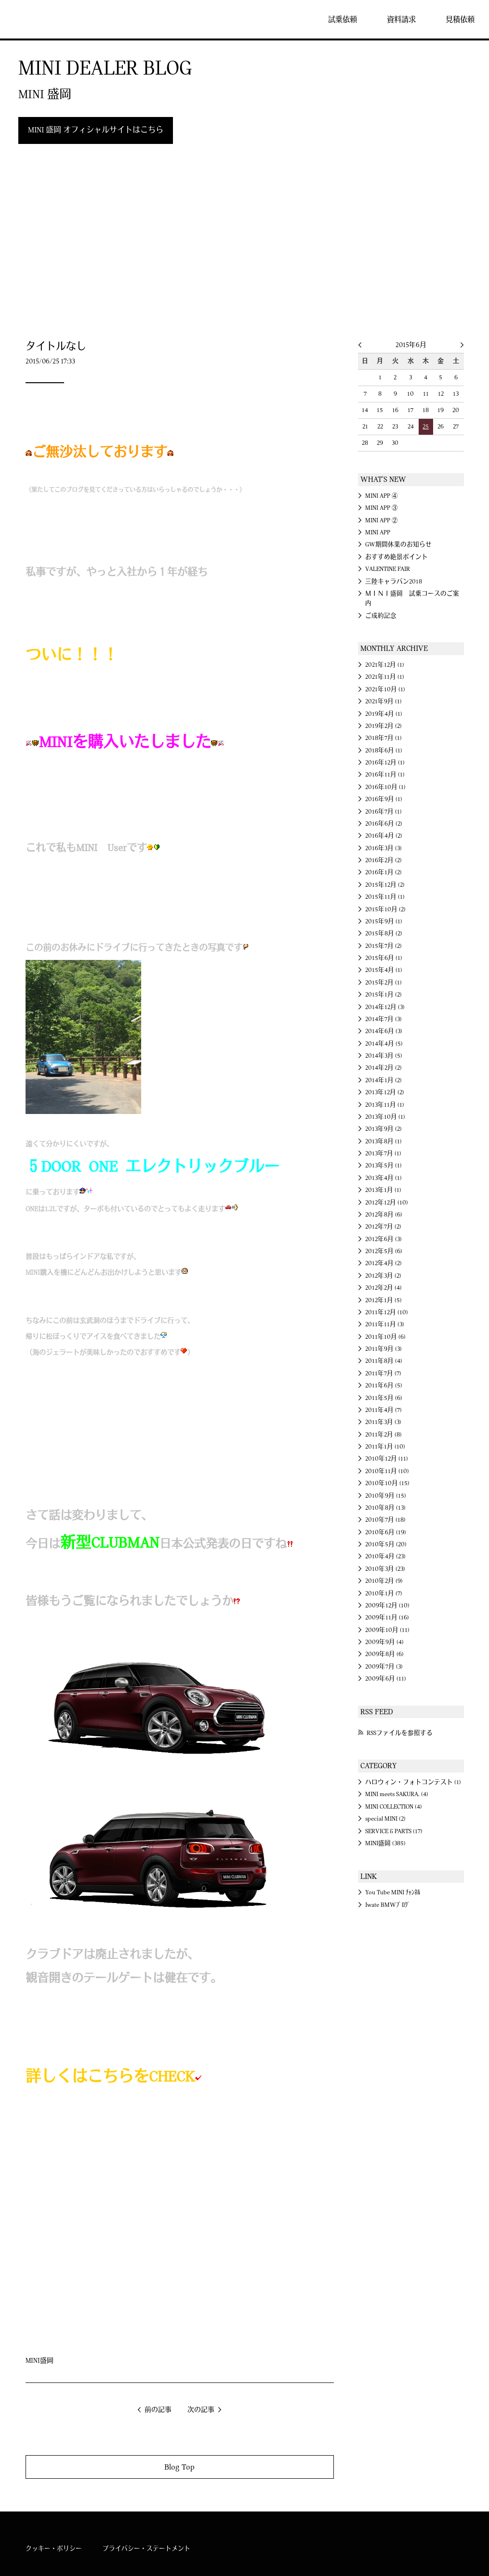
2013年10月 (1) (385, 1116)
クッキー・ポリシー (54, 2548)
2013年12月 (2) (384, 1092)
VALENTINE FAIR (387, 569)
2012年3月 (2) (383, 1275)
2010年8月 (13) (385, 1507)
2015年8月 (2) (383, 933)
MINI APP (377, 532)
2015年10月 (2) (385, 909)
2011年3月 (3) (383, 1422)
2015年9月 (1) (383, 921)
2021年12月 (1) (384, 664)
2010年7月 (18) (385, 1519)
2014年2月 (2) (383, 1067)
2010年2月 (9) (384, 1581)
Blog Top (179, 2467)
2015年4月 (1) (383, 970)
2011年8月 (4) (383, 1361)
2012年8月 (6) (383, 1214)
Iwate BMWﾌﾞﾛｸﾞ (387, 1905)
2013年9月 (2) (383, 1129)
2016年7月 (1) (383, 811)
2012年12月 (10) (386, 1202)
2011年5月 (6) (383, 1398)
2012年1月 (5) (383, 1300)
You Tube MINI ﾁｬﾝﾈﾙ (392, 1892)
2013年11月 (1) (384, 1104)
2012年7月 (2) (383, 1226)
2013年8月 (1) (383, 1141)
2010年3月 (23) (385, 1569)
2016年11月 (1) (385, 774)
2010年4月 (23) (385, 1556)
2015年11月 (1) (385, 896)
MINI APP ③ (381, 508)
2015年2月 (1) (383, 982)
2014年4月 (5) (384, 1043)
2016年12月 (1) (385, 762)
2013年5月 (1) (383, 1165)
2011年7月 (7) (383, 1373)
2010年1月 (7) (383, 1593)
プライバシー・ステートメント (146, 2548)
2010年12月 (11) (386, 1458)
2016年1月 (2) (383, 872)
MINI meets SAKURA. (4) (396, 1794)
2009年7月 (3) (384, 1666)
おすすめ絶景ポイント (396, 557)
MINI (35, 19)
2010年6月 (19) (385, 1532)
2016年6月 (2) (383, 823)
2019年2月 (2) (383, 726)
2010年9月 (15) (385, 1495)
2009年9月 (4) (384, 1642)
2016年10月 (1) (385, 787)
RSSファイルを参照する (400, 1733)
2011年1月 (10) (385, 1446)
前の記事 (158, 2410)
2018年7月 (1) (383, 738)
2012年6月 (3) (383, 1239)
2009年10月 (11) (387, 1630)
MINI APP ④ (381, 495)
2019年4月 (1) (383, 714)
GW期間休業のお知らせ (398, 544)
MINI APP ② (381, 520)
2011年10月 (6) (385, 1336)
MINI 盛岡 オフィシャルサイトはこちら (95, 130)
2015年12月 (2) (385, 884)
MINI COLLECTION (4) (393, 1806)
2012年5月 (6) (383, 1251)
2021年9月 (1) (383, 701)
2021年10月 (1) (385, 689)
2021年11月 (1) (384, 676)
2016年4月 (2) (383, 835)
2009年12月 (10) (387, 1605)
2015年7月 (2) (383, 946)
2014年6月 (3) (383, 1031)
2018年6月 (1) (383, 750)
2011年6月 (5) (383, 1385)
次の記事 (200, 2410)
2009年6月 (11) (385, 1678)
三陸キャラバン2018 (393, 581)
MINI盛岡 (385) (385, 1843)
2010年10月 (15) (387, 1483)
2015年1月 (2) (383, 994)
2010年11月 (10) (387, 1471)
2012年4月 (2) (383, 1263)
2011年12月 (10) (386, 1312)
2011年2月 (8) (383, 1434)
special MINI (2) (385, 1818)
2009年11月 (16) (387, 1617)
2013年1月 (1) (383, 1190)
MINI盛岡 (39, 2361)
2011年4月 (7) (383, 1410)
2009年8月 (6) (384, 1654)
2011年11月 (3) (384, 1324)
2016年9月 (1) (383, 799)
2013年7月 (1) (383, 1153)
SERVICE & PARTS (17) (394, 1831)
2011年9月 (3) (383, 1349)
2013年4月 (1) (383, 1178)
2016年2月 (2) (383, 860)
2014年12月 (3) (385, 1007)
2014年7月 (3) (383, 1019)
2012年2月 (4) (383, 1287)
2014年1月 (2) (383, 1080)
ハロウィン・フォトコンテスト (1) (413, 1782)
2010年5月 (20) (386, 1544)
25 (426, 426)
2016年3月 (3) (383, 848)
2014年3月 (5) (383, 1055)
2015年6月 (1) (383, 958)
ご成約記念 (380, 615)
